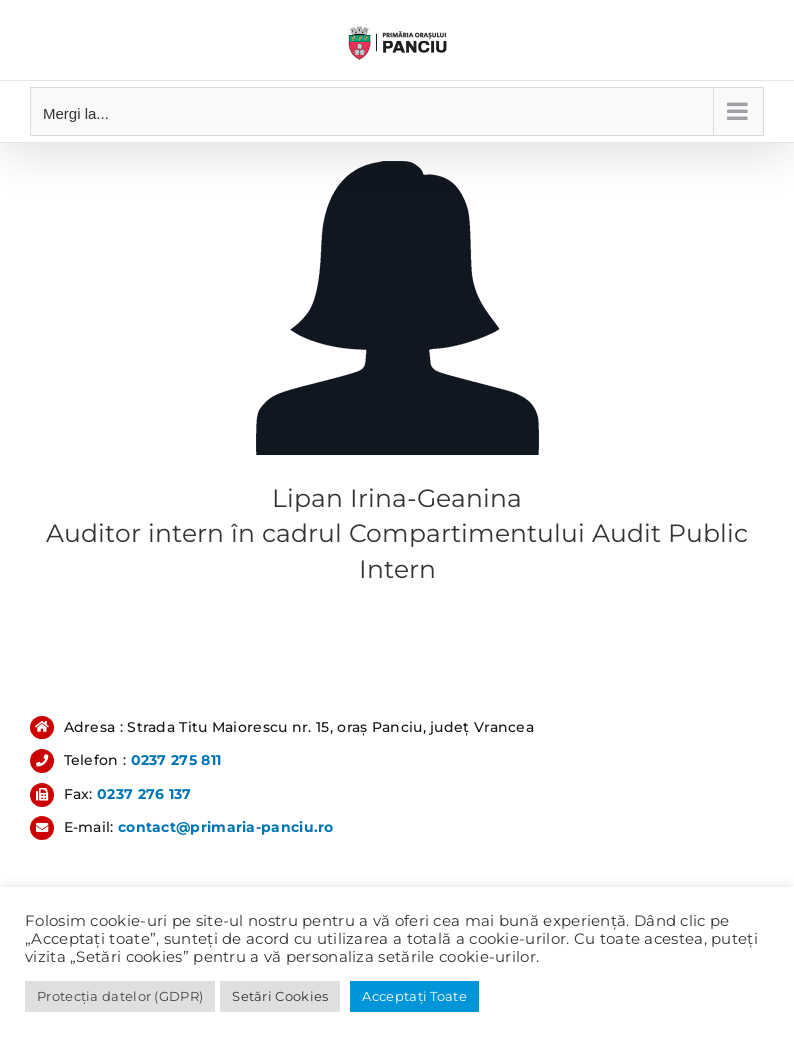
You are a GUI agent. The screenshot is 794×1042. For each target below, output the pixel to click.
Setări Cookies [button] (280, 996)
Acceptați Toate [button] (414, 996)
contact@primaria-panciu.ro (226, 827)
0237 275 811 (176, 760)
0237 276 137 (144, 794)
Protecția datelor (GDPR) (120, 996)
